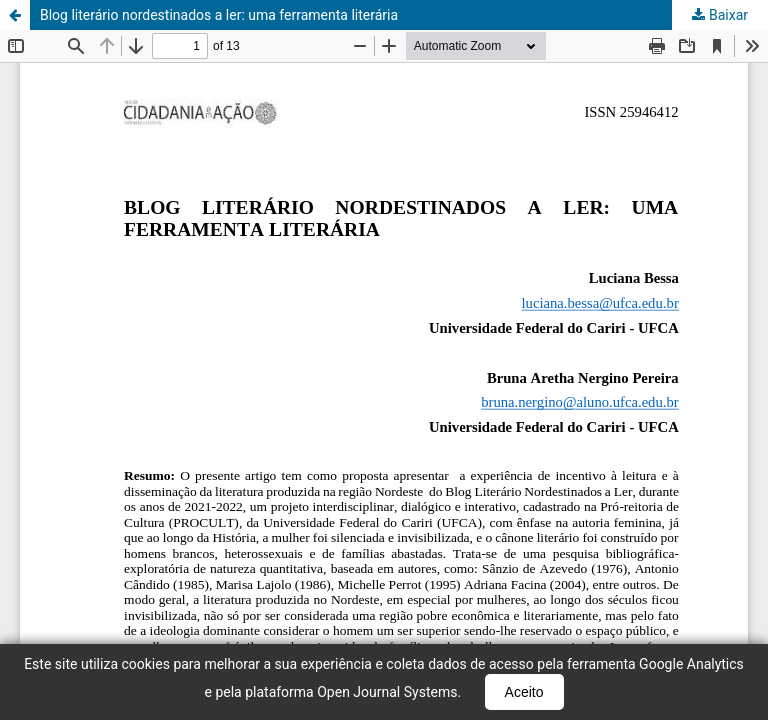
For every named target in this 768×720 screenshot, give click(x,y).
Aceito (524, 692)
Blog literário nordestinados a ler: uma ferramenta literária (219, 15)
